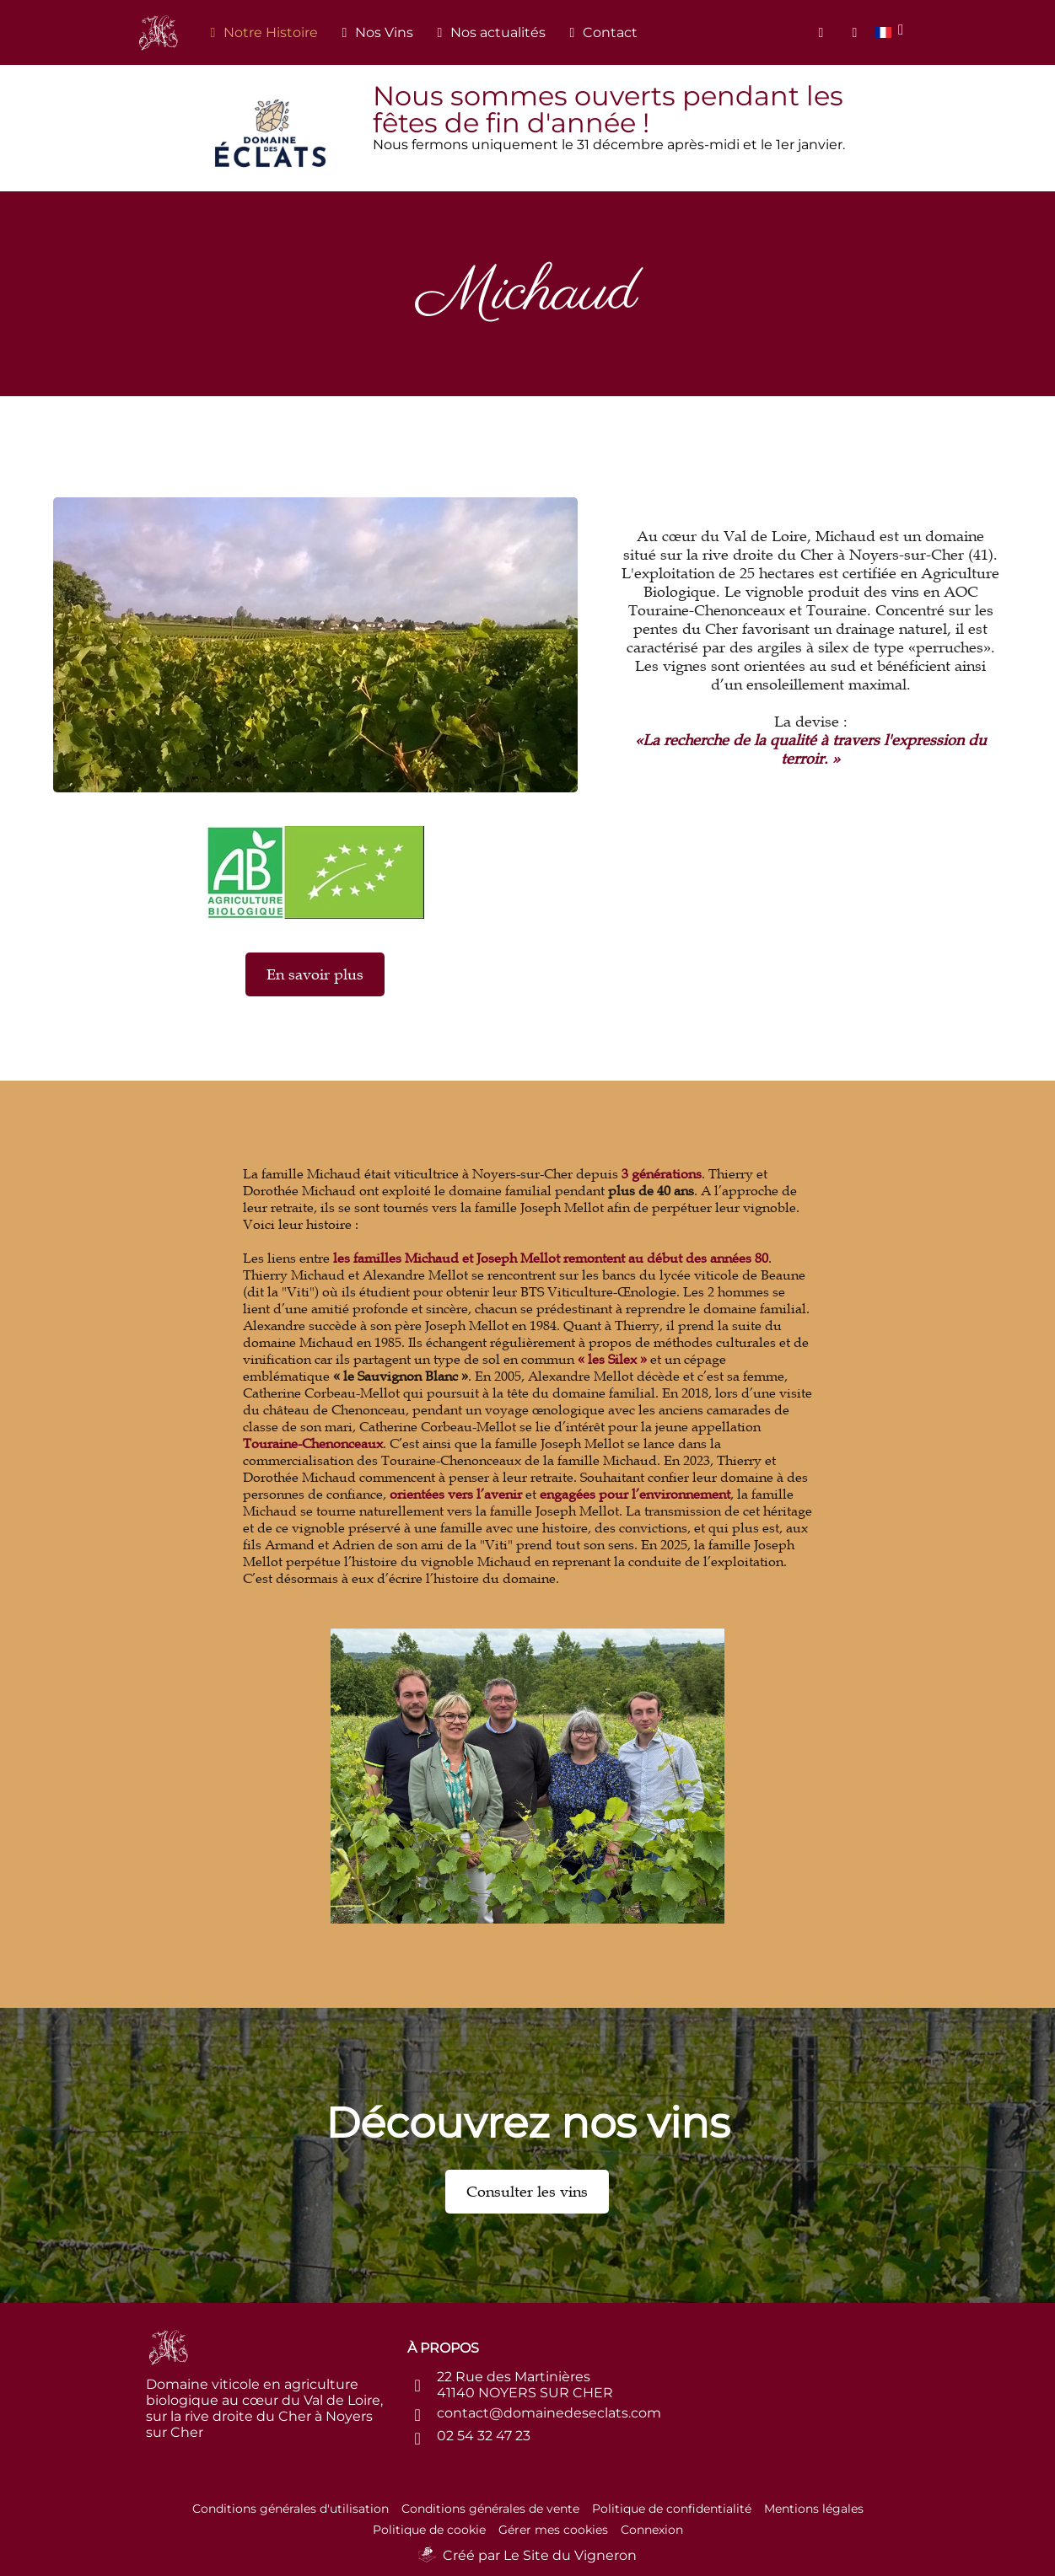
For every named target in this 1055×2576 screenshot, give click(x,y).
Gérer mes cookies (553, 2529)
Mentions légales (814, 2508)
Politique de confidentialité (671, 2508)
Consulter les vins (527, 2191)
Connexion (652, 2529)
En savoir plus (314, 974)
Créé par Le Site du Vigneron (540, 2555)
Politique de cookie (429, 2529)
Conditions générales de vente (490, 2508)
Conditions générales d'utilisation (290, 2508)
